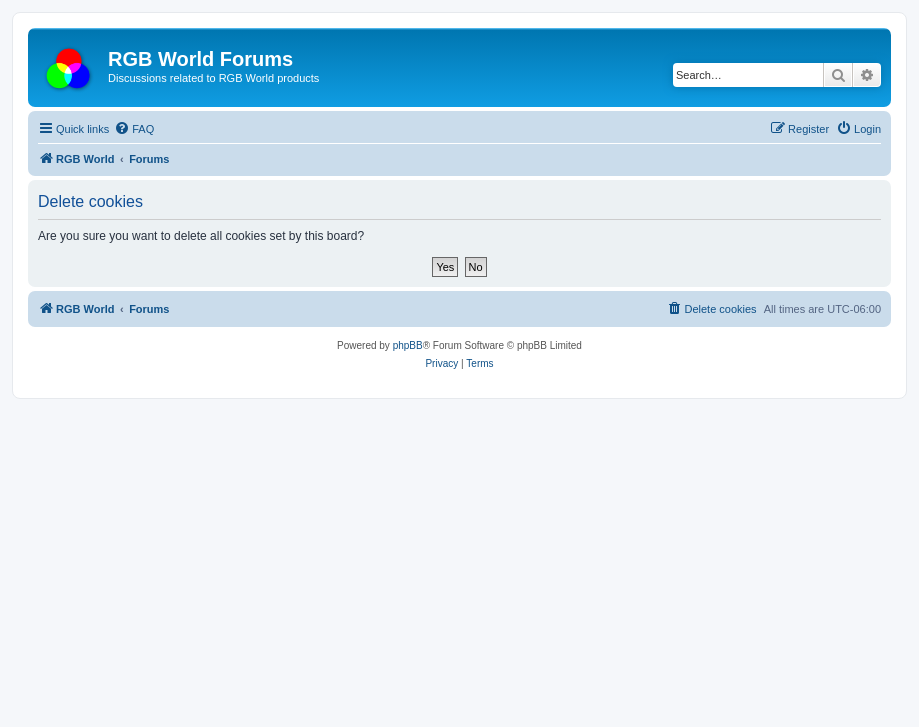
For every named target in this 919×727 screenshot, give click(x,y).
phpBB (408, 345)
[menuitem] (134, 129)
